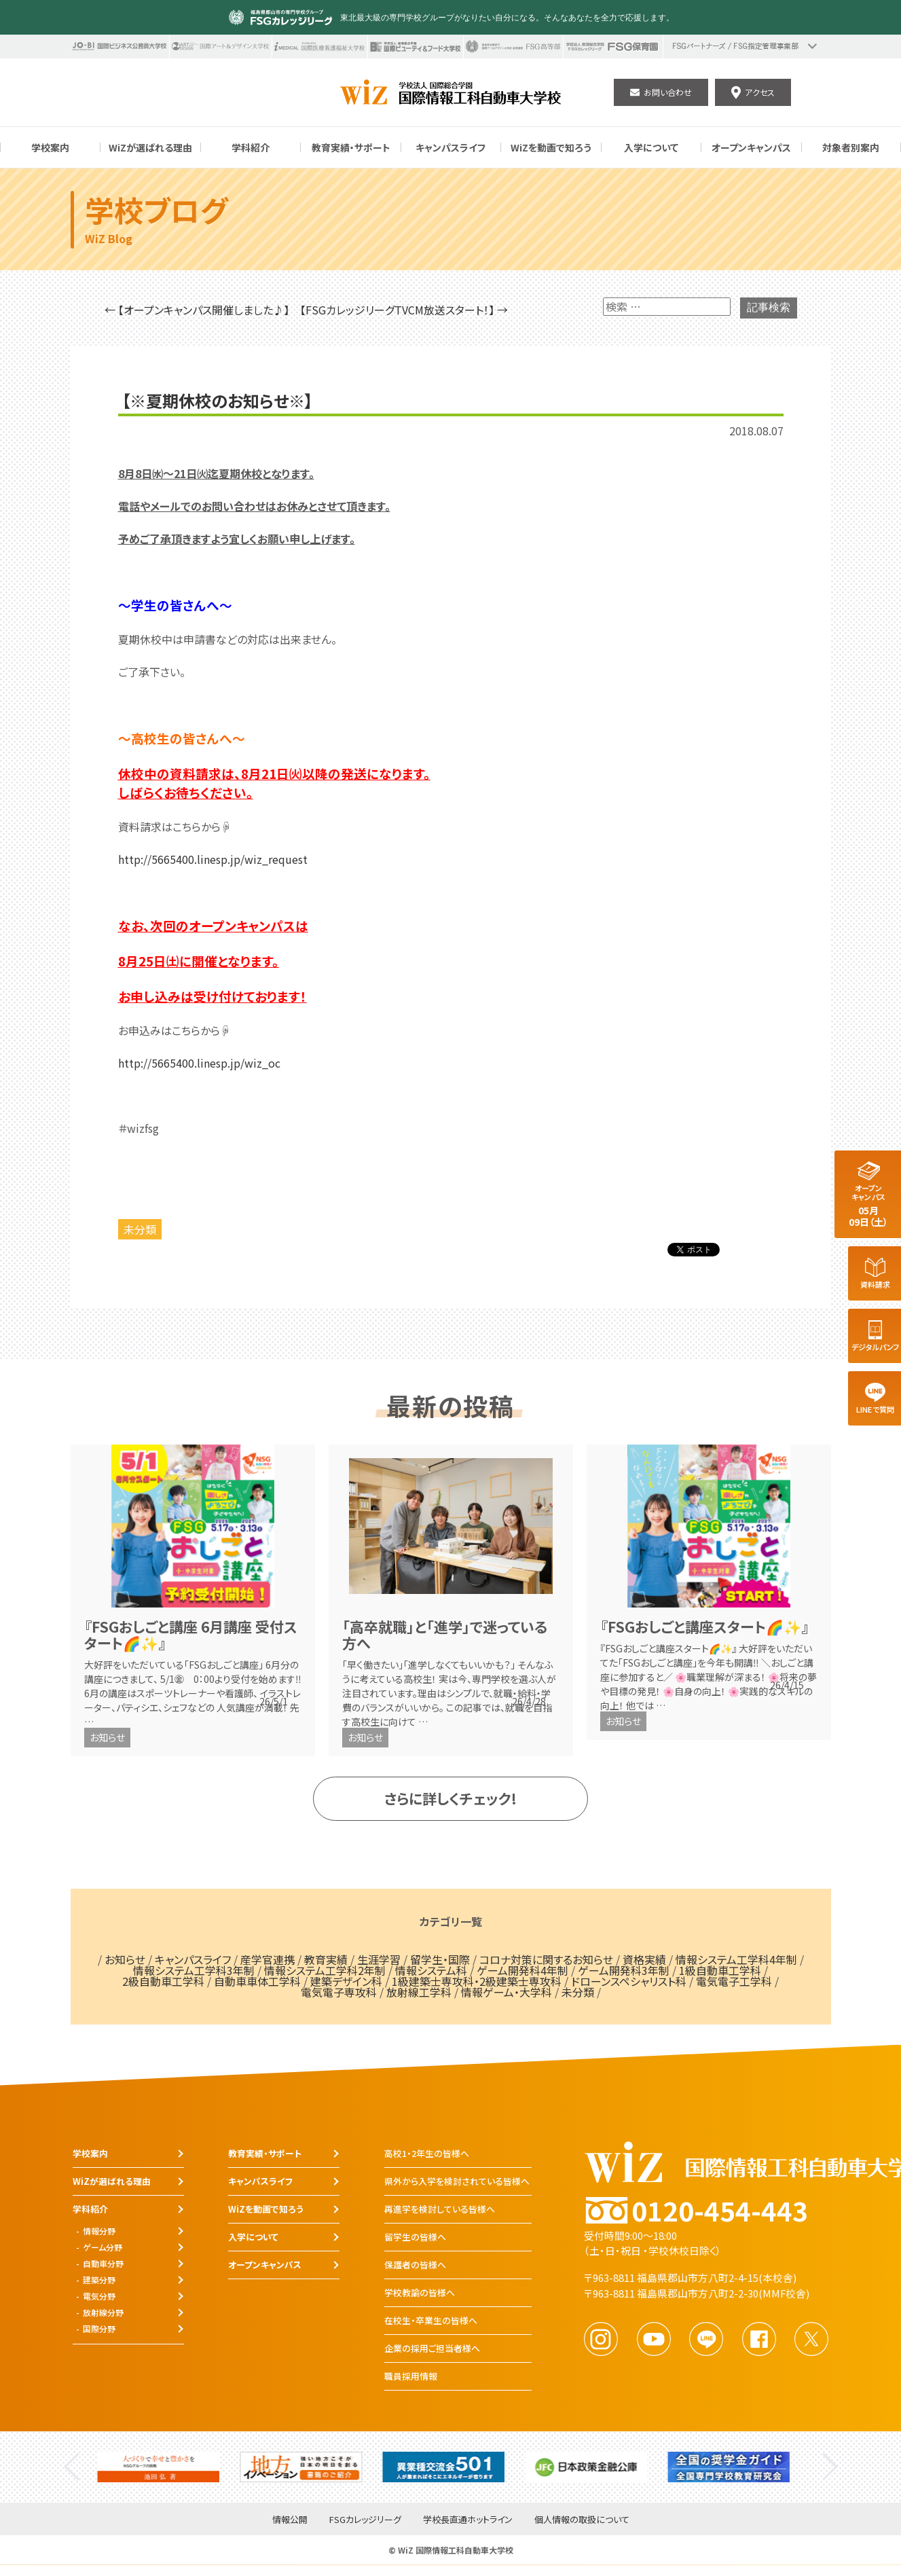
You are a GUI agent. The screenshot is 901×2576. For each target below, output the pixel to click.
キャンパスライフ (193, 1959)
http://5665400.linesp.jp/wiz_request (213, 859)
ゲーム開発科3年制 (623, 1970)
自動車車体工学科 (257, 1981)
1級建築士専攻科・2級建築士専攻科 (477, 1981)
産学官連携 (267, 1959)
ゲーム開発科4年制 (522, 1970)
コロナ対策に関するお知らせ (546, 1959)
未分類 (140, 1229)
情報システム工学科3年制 (194, 1970)
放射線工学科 (419, 1992)
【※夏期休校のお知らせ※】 (217, 400)
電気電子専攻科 (339, 1992)
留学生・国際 (440, 1959)
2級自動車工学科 (163, 1981)
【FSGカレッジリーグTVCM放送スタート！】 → (404, 309)
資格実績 (644, 1959)
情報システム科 (431, 1970)
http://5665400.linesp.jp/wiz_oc (199, 1063)
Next (830, 2467)
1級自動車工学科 (720, 1970)
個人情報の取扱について (581, 2520)
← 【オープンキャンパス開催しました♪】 (197, 309)
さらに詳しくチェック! (450, 1798)
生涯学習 (379, 1959)
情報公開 (290, 2520)
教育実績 (326, 1959)
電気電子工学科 (734, 1981)
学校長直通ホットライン (468, 2520)
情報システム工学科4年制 (736, 1959)
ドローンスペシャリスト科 (628, 1981)
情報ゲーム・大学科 (506, 1992)
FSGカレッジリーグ (365, 2520)
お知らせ (107, 1737)
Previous (71, 2467)
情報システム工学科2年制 (325, 1970)
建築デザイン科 (346, 1981)
